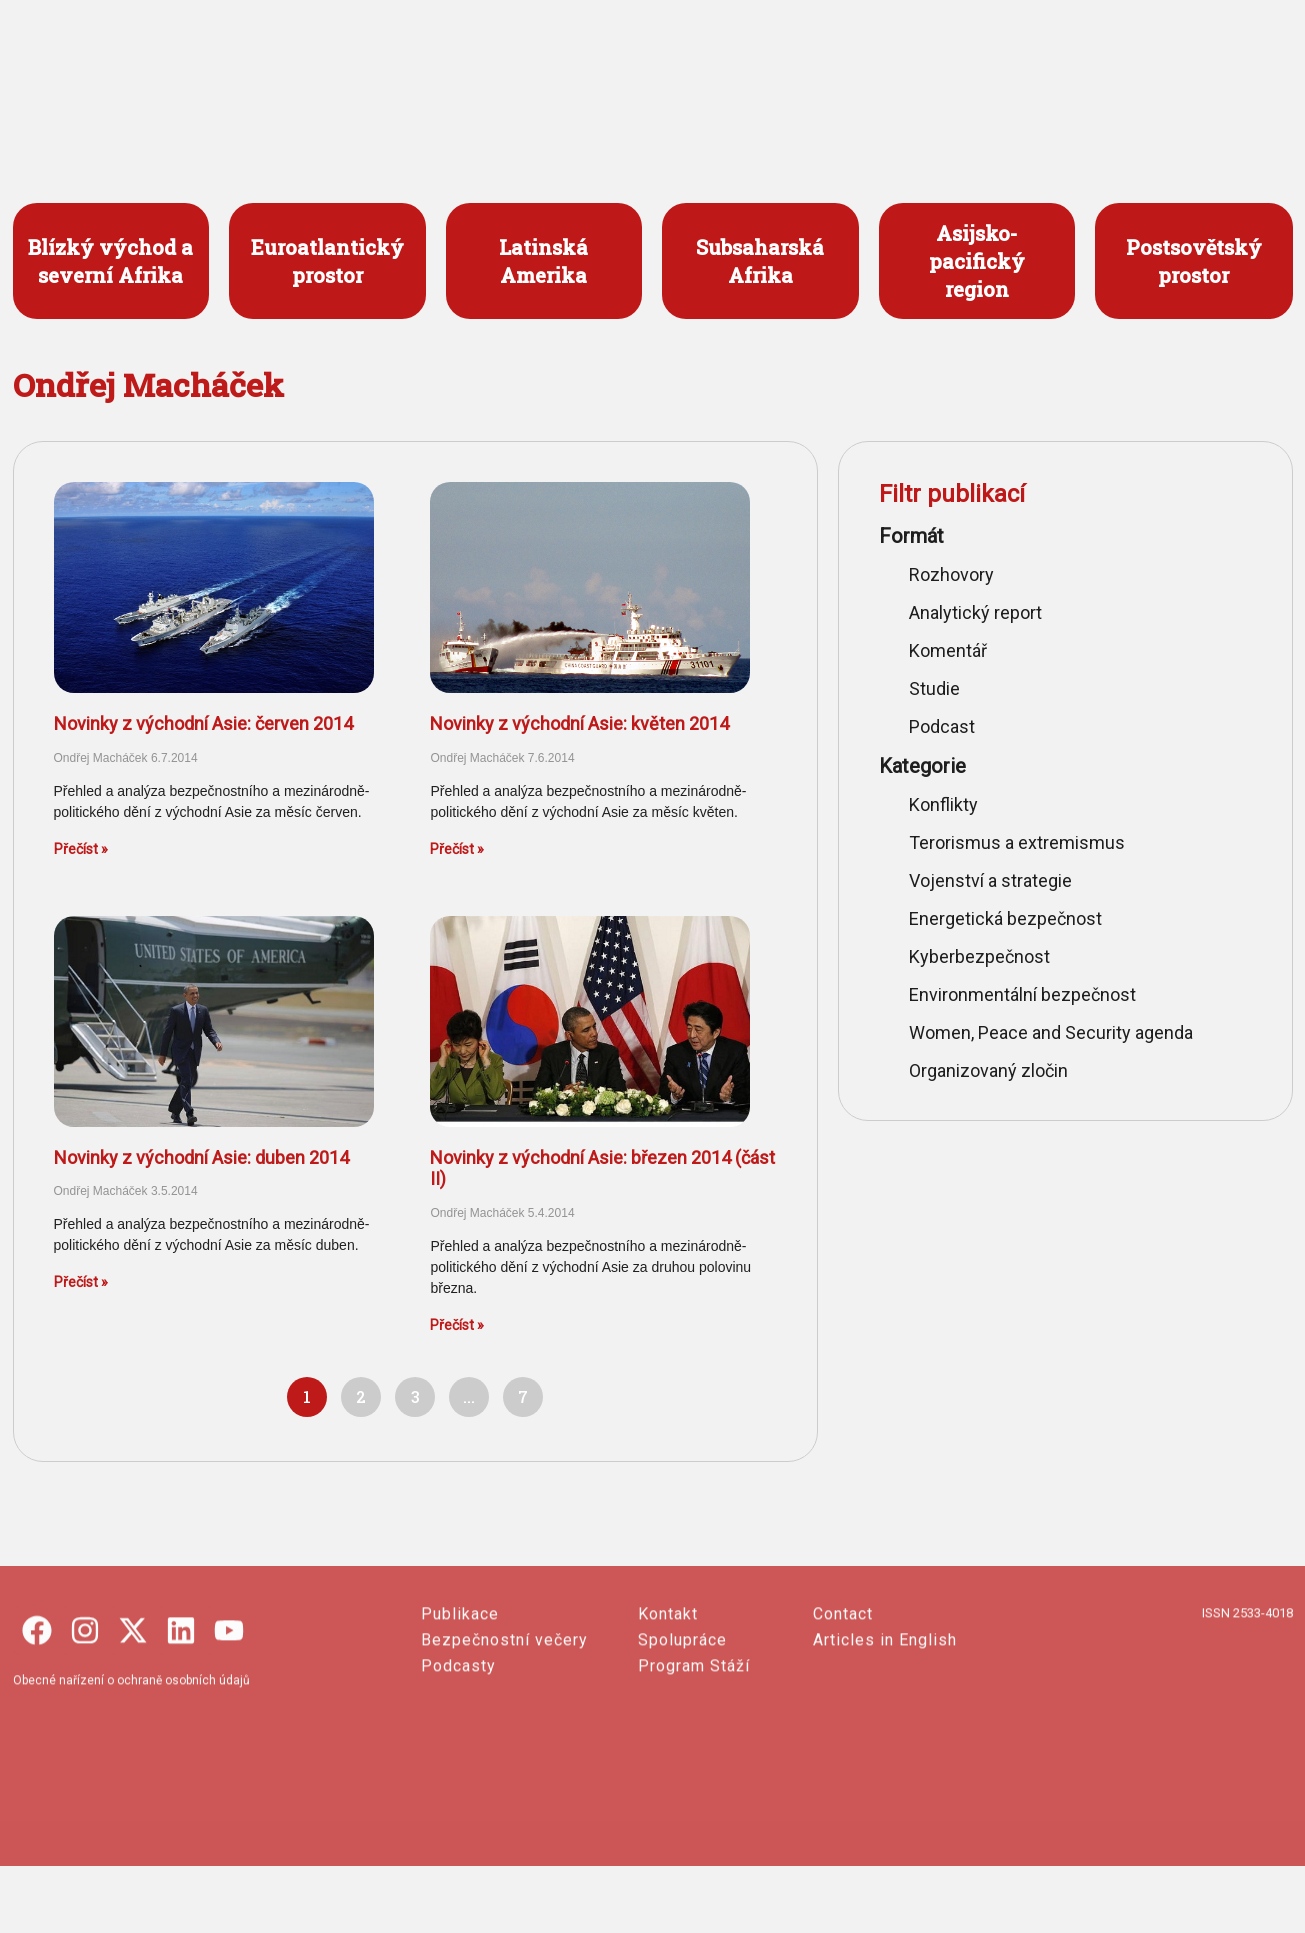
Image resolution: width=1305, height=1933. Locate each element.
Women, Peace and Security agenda (1051, 1032)
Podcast (942, 726)
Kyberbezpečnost (979, 956)
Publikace (460, 1722)
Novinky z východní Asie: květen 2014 (579, 723)
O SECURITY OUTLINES (959, 62)
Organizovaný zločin (988, 1070)
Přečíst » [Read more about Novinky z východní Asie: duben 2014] (81, 1282)
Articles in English (885, 1748)
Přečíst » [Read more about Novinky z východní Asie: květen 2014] (457, 849)
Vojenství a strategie (990, 880)
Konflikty (943, 804)
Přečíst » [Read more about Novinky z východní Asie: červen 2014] (81, 849)
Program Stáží (694, 1774)
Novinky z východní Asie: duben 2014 (201, 1157)
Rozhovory (951, 574)
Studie (934, 688)
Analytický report (975, 612)
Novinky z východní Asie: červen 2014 (203, 723)
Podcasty (458, 1774)
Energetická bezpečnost (1005, 918)
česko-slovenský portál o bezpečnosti (125, 99)
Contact (843, 1722)
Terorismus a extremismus (1017, 842)
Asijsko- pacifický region (977, 261)
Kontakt (668, 1722)
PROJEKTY (643, 62)
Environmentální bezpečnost (1022, 994)
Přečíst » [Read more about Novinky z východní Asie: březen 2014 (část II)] (457, 1325)
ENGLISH (1137, 62)
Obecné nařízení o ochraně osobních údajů (131, 1789)
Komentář (948, 650)
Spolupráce (682, 1748)
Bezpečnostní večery (504, 1748)
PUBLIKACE (783, 62)
